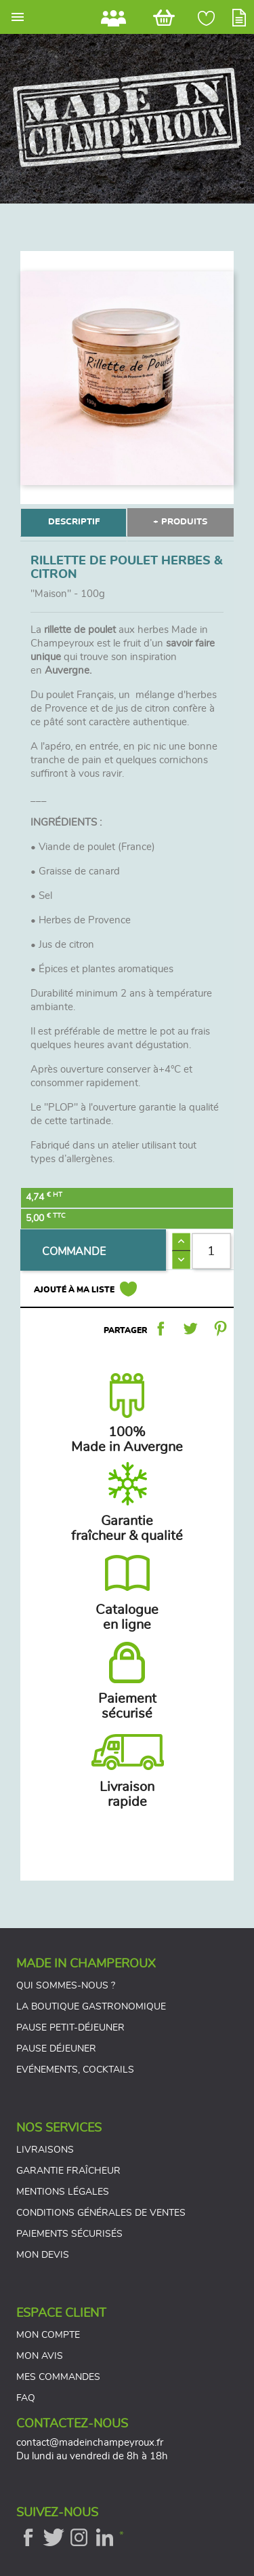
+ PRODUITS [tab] (180, 522)
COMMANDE (74, 1251)
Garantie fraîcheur (68, 2171)
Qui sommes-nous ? (65, 1986)
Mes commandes (58, 2377)
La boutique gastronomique (91, 2007)
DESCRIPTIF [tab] (74, 522)
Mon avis (39, 2356)
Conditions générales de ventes (101, 2213)
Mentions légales (62, 2192)
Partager (160, 1328)
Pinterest (220, 1328)
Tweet (190, 1328)
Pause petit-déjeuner (70, 2028)
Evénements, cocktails (75, 2070)
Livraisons (45, 2150)
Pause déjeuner (56, 2049)
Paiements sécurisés (69, 2234)
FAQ (25, 2398)
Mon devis (42, 2255)
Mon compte (48, 2335)
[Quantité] (211, 1251)
